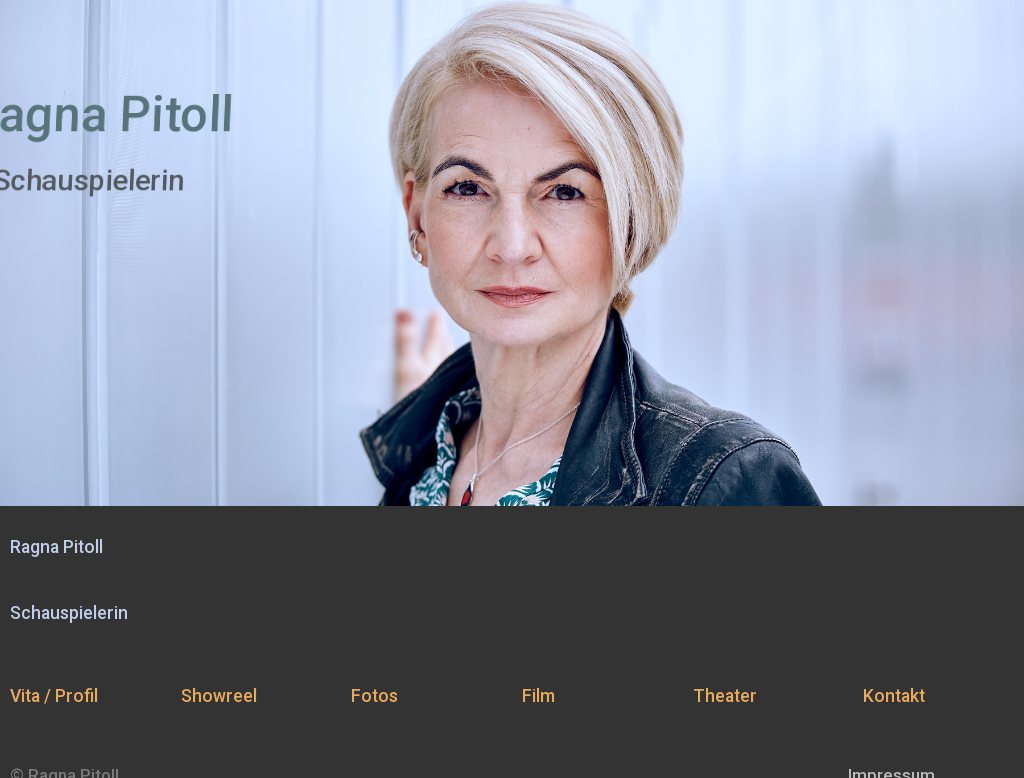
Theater (725, 696)
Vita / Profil (54, 696)
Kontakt (894, 696)
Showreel (219, 696)
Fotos (374, 696)
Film (538, 696)
